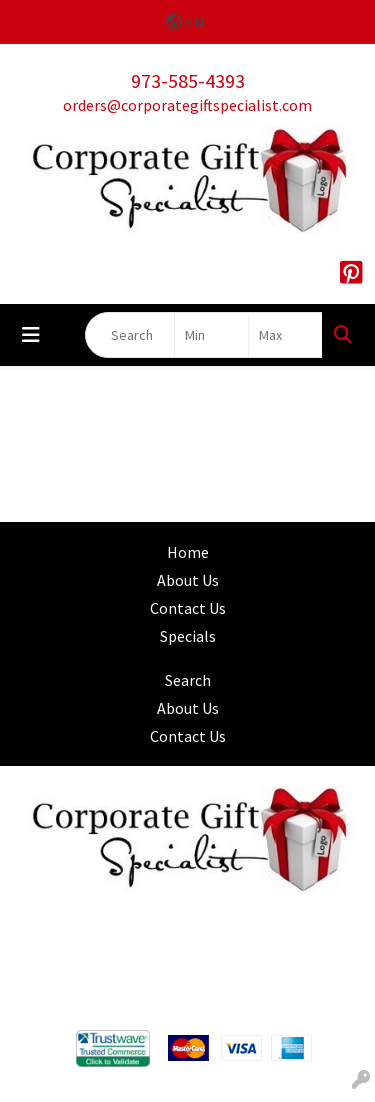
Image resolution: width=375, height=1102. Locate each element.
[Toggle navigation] (31, 335)
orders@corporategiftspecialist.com (187, 105)
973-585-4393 (188, 80)
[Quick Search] (130, 335)
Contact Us (188, 608)
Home (188, 552)
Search (188, 680)
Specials (188, 636)
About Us (188, 580)
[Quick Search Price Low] (211, 335)
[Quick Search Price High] (285, 335)
